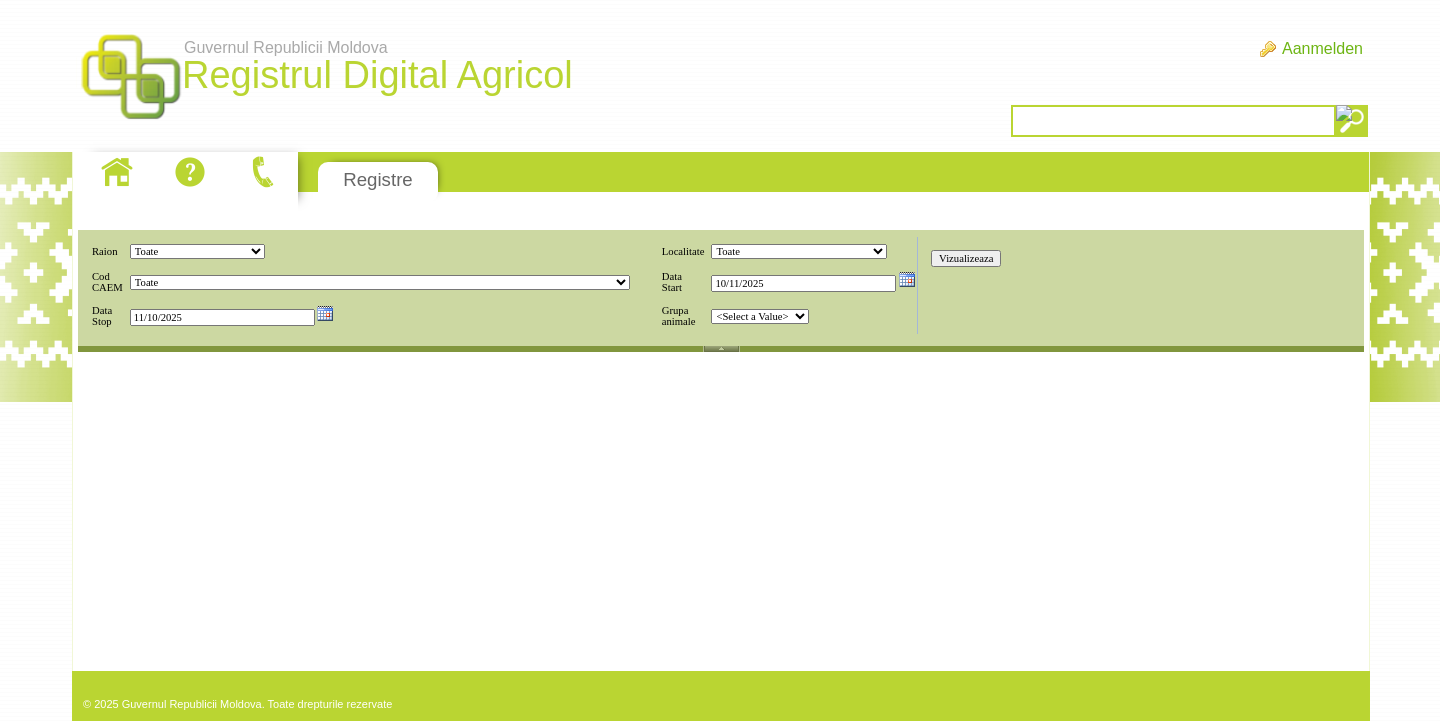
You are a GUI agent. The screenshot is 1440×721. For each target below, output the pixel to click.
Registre (377, 179)
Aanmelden (1322, 48)
